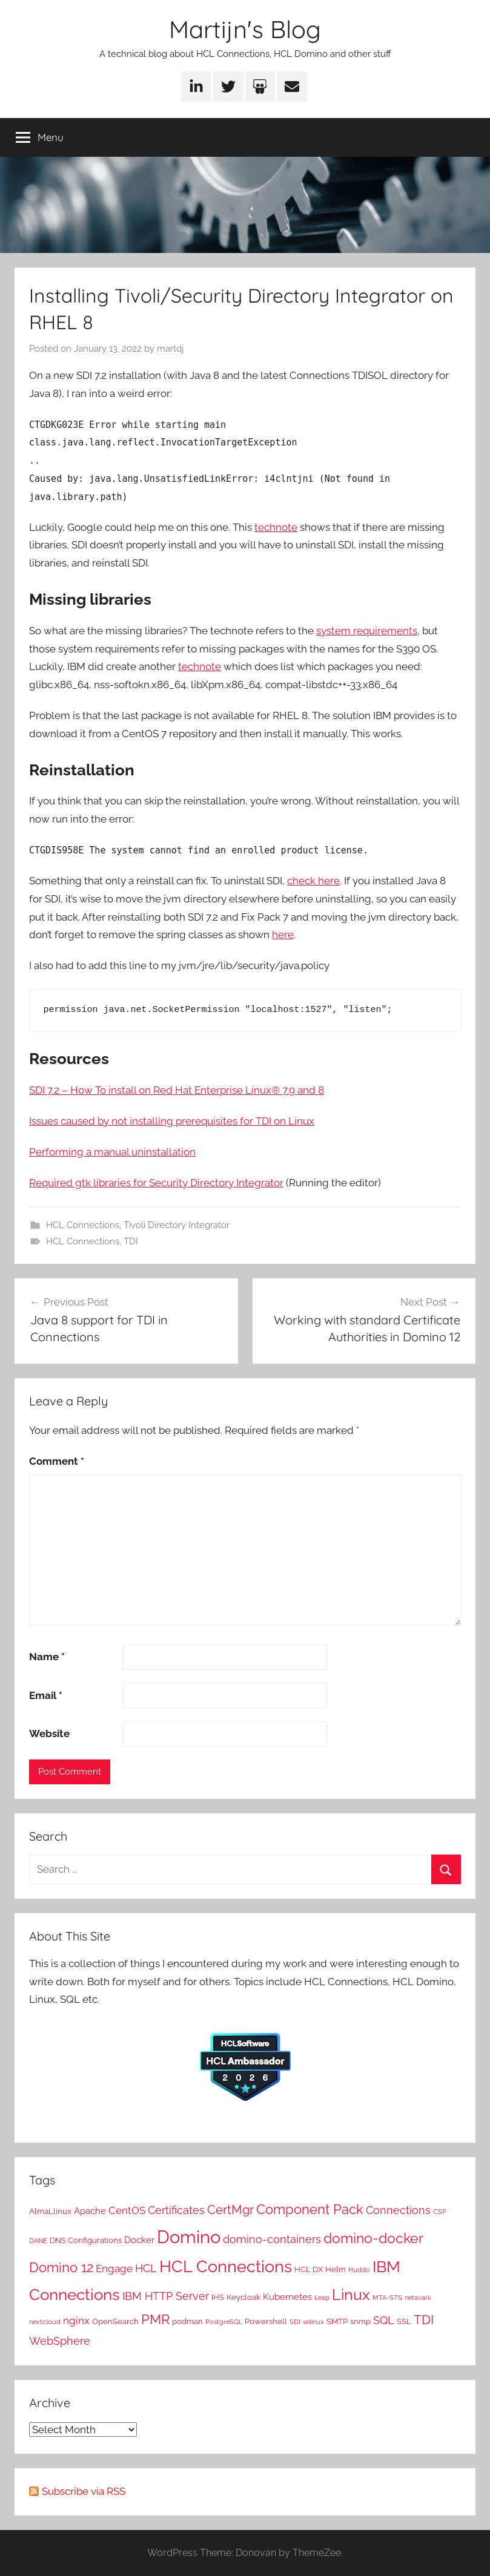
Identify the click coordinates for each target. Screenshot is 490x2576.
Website (49, 1733)
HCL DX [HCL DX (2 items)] (308, 2269)
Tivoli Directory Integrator (177, 1225)
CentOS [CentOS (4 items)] (126, 2210)
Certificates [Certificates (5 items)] (176, 2210)
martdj (170, 348)
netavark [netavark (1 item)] (418, 2297)
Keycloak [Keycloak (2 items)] (243, 2297)
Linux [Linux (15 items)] (351, 2295)
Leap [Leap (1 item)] (321, 2297)
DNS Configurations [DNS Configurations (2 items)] (86, 2240)
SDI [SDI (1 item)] (295, 2321)
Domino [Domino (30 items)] (188, 2236)
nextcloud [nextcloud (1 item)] (45, 2321)
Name (47, 1657)
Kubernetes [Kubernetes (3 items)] (287, 2297)
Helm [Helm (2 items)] (335, 2269)
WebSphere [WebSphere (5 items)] (59, 2340)
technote (275, 527)
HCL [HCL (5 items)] (146, 2268)
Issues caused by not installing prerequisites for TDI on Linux (171, 1121)
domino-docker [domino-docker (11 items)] (373, 2238)
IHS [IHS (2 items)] (217, 2297)
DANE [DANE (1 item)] (38, 2240)
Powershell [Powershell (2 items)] (266, 2321)
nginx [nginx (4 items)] (76, 2321)
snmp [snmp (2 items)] (360, 2321)
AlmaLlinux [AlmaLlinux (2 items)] (50, 2211)
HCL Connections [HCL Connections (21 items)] (225, 2266)
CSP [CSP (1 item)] (439, 2211)
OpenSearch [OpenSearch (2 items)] (115, 2321)
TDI (131, 1241)
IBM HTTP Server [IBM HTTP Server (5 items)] (165, 2296)
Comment (56, 1461)
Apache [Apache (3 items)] (90, 2211)
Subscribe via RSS (83, 2491)
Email (45, 1695)
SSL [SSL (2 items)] (404, 2321)
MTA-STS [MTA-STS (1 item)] (387, 2297)
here (283, 934)
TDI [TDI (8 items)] (424, 2319)
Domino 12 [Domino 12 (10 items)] (61, 2267)
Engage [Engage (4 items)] (114, 2268)
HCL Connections (82, 1225)
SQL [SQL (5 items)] (383, 2320)
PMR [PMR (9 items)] (155, 2319)
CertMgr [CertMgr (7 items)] (230, 2210)
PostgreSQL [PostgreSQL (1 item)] (223, 2321)
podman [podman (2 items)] (187, 2321)
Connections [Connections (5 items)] (398, 2210)
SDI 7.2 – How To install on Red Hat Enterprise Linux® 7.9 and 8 (176, 1090)
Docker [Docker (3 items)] (139, 2240)
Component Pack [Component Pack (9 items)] (309, 2209)
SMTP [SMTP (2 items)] (337, 2321)
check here (313, 881)
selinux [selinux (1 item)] (313, 2321)
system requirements (366, 631)
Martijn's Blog (245, 29)
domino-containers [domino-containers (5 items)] (272, 2239)
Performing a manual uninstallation (112, 1152)
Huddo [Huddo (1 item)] (359, 2269)
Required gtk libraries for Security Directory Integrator (156, 1183)
